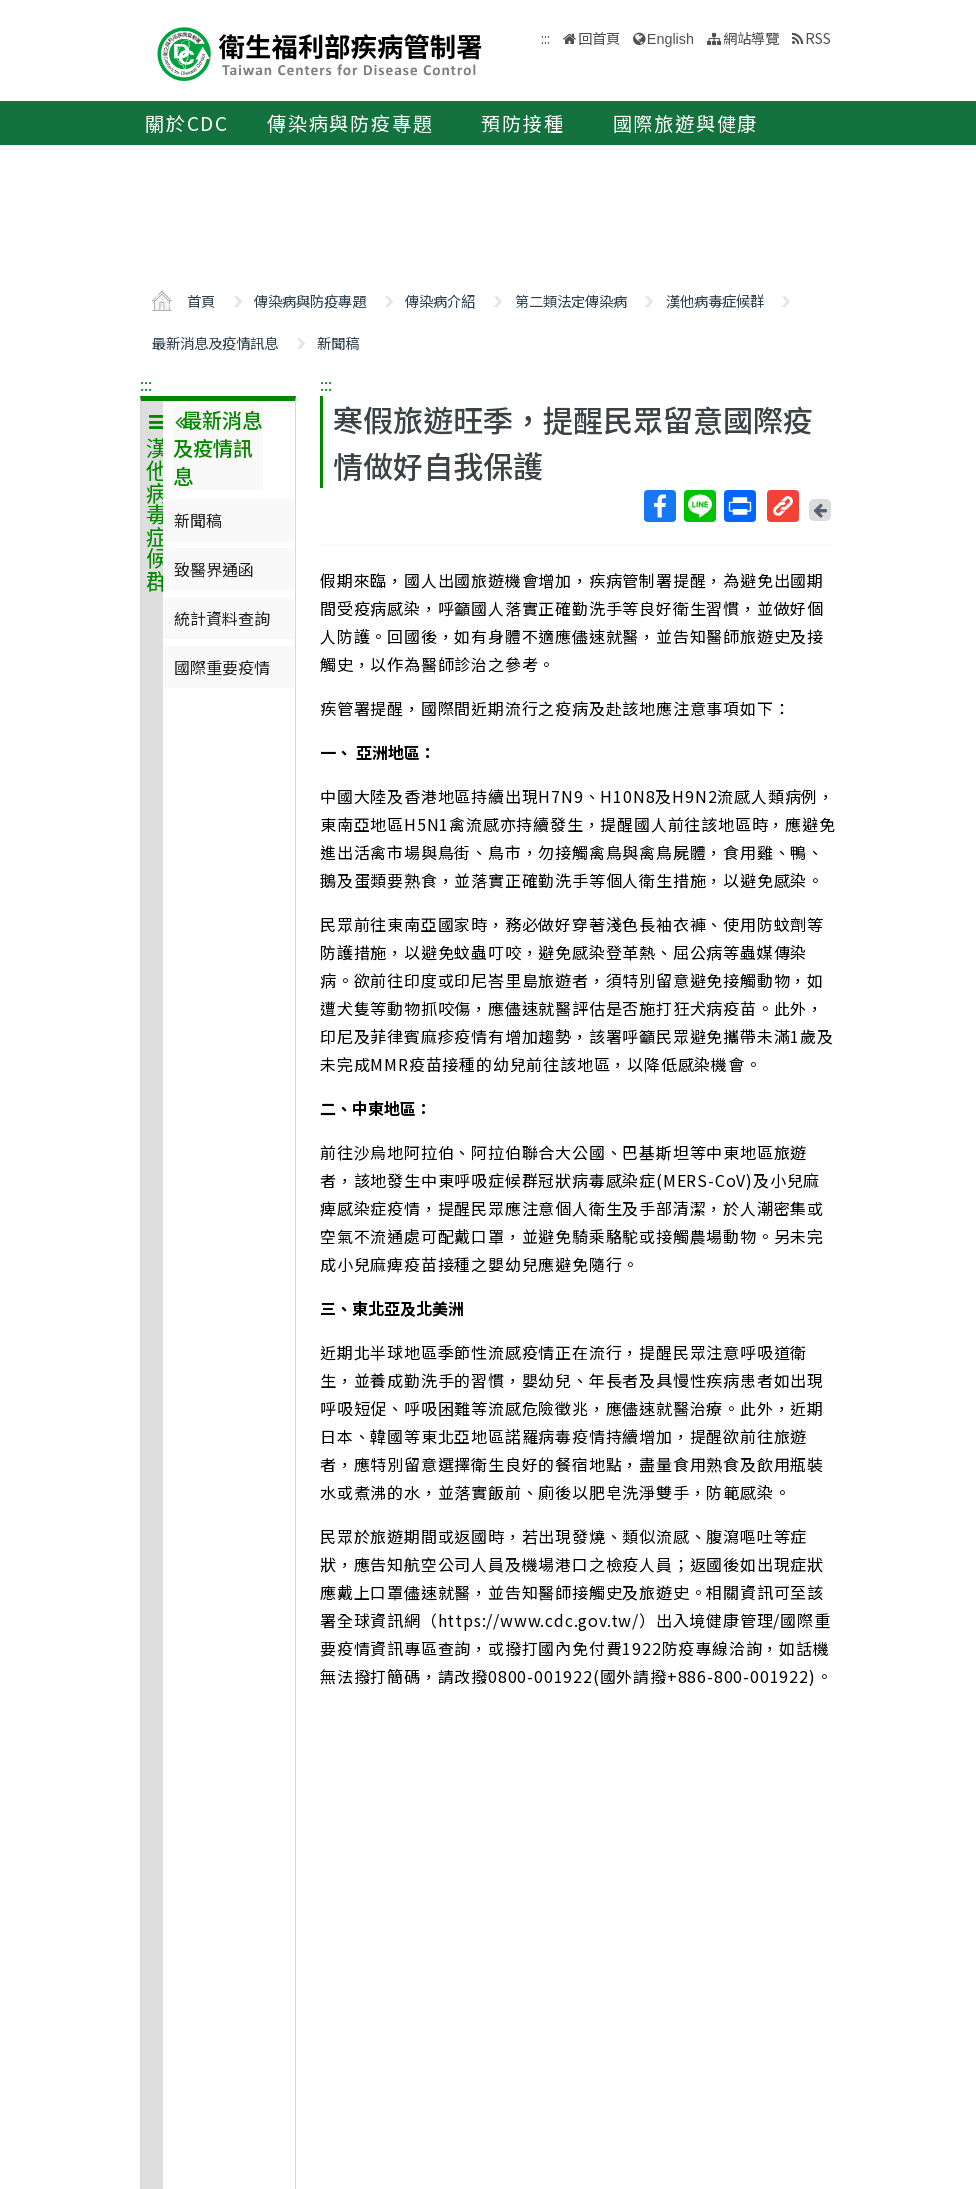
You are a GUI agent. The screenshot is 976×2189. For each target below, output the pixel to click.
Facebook (659, 506)
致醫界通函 (214, 569)
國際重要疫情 (222, 667)
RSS (818, 37)
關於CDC (187, 123)
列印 (739, 506)
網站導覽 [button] (751, 37)
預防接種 (522, 123)
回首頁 (599, 37)
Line (699, 506)
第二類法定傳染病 (571, 300)
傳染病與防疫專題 (350, 123)
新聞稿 (338, 342)
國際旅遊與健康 (686, 123)
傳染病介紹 (440, 300)
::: (146, 384)
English (670, 39)
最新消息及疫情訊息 (215, 342)
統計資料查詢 (222, 618)
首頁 (201, 300)
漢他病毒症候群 (715, 300)
